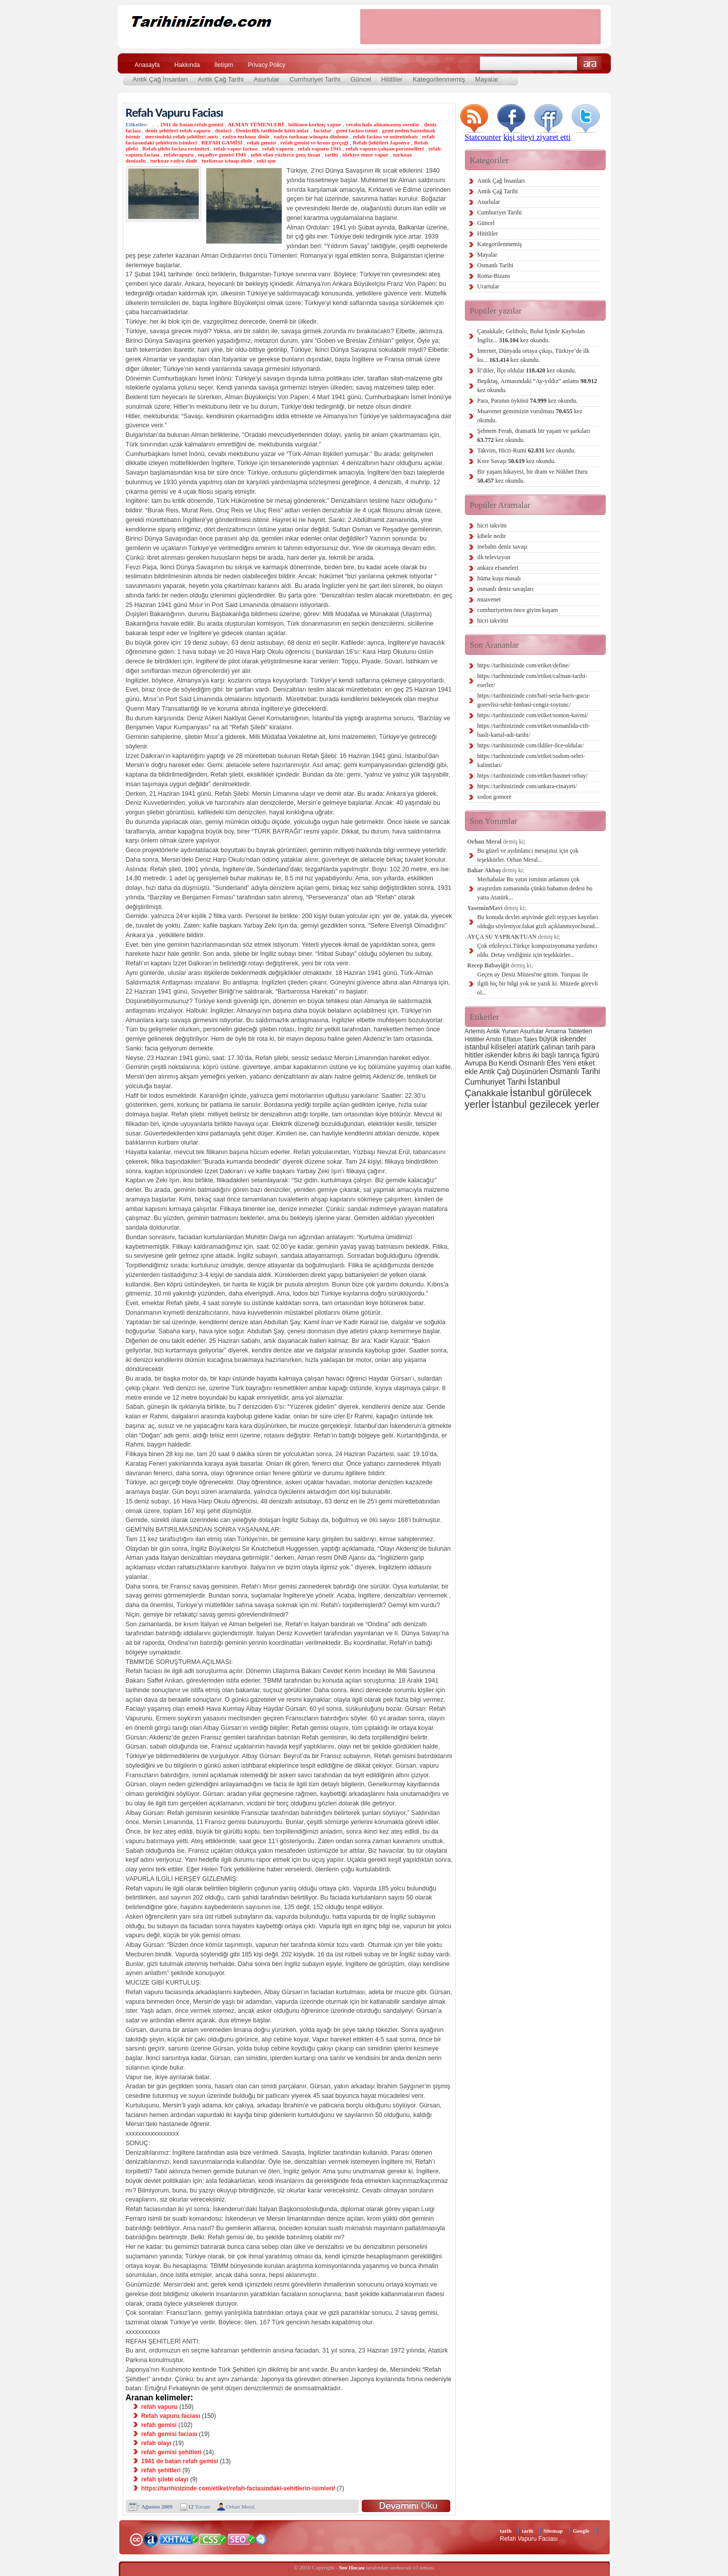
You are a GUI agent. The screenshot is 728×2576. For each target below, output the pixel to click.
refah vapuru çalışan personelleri (385, 148)
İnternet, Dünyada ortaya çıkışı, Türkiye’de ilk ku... (533, 355)
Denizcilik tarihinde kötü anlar (272, 130)
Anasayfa (147, 64)
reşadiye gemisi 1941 (222, 154)
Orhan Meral (240, 2507)
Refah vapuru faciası (170, 2415)
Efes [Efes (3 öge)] (553, 1063)
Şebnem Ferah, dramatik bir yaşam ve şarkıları (533, 435)
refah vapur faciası (235, 148)
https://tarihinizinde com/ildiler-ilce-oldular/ (530, 745)
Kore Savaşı (516, 461)
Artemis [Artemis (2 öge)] (475, 1031)
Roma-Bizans (493, 275)
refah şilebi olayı (165, 2479)
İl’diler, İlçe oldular (527, 370)
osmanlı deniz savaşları (505, 588)
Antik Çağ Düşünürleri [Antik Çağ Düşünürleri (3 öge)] (513, 1072)
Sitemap (553, 2531)
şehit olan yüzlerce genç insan (285, 154)
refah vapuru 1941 (320, 148)
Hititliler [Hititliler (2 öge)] (474, 1039)
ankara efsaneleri (498, 567)
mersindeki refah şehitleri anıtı (181, 136)
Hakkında (187, 64)
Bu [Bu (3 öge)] (493, 1063)
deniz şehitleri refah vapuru (177, 130)
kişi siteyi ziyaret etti (537, 137)
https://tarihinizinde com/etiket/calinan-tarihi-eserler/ (532, 680)
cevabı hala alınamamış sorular (383, 124)
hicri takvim (492, 525)
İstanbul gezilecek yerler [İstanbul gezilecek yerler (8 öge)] (546, 1104)
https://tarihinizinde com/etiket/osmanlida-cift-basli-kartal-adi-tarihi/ (533, 730)
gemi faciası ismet (357, 130)
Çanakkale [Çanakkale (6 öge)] (486, 1093)
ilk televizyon (494, 557)
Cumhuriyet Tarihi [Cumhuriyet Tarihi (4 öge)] (495, 1082)
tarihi (331, 154)
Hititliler (392, 79)
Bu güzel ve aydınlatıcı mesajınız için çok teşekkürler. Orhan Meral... (528, 855)
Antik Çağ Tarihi (221, 79)
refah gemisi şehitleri (171, 2452)
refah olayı (156, 2443)
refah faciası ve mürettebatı (385, 136)
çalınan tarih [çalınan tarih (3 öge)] (560, 1047)
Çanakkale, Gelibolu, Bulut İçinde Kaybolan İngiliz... (531, 336)
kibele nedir (491, 536)
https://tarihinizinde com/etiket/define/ (523, 665)
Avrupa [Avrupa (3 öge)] (476, 1063)
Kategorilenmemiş (439, 79)
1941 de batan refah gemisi (191, 124)
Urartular (488, 286)
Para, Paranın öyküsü (527, 400)
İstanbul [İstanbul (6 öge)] (544, 1081)
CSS (213, 2539)
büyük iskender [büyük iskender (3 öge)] (562, 1039)
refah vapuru (277, 148)
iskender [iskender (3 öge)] (498, 1055)
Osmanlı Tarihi (495, 265)
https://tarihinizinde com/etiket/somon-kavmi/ (532, 715)
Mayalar (486, 79)
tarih (506, 2531)
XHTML (178, 2538)
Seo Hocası (352, 2567)
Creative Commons (136, 2538)
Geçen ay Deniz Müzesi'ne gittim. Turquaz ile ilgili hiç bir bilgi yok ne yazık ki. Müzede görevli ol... (537, 983)
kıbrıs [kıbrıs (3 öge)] (522, 1055)
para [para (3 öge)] (588, 1047)
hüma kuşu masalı (499, 578)
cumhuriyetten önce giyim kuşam (517, 610)
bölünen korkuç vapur (314, 124)
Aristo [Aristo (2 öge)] (494, 1039)
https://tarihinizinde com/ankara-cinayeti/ (527, 786)
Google (581, 2531)
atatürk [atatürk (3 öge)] (528, 1047)
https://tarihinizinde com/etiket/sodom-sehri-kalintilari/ (531, 760)
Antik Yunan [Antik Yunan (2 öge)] (503, 1031)
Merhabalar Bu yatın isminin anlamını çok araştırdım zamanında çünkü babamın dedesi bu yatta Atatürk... (535, 888)
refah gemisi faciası (169, 2434)
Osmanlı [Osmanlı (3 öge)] (532, 1063)
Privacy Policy (267, 64)
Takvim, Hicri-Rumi (526, 450)
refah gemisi (261, 142)
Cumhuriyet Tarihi (314, 79)
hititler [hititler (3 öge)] (474, 1055)
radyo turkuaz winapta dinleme (311, 136)
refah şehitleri (161, 2470)
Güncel (360, 79)
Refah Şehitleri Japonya (381, 142)
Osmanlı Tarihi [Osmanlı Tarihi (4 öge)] (574, 1071)
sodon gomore (494, 796)
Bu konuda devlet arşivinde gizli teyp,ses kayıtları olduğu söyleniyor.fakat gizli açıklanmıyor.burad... (538, 922)
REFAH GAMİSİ (221, 142)
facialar (322, 130)
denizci (223, 130)
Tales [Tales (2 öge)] (530, 1039)
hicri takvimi (493, 620)
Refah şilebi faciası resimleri (175, 148)
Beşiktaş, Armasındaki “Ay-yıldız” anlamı (537, 385)
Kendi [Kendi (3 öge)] (508, 1063)
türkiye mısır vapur (365, 154)
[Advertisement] (480, 27)
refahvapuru (178, 154)
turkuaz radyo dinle (174, 161)
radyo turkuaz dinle (246, 136)
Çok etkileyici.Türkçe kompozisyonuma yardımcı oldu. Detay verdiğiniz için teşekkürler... (537, 950)
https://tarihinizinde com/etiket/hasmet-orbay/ (532, 775)
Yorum (199, 2507)
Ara (590, 63)
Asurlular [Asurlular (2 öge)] (531, 1031)
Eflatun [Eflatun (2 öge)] (512, 1039)
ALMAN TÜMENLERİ (255, 124)
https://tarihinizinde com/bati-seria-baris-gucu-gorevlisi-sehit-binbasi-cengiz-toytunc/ (533, 700)
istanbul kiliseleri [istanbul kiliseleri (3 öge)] (490, 1047)
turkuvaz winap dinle (227, 161)
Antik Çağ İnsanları (160, 79)
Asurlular (266, 79)
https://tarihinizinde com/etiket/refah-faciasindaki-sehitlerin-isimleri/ (238, 2488)
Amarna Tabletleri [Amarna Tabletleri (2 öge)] (568, 1031)
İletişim (223, 64)
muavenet (489, 599)
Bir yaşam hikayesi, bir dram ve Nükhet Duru (532, 476)
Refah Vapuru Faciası (174, 112)
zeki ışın (266, 161)
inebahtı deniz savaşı (502, 546)
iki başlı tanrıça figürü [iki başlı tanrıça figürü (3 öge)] (565, 1055)
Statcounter (483, 137)
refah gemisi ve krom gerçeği (314, 142)
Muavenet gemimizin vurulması (530, 416)
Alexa (150, 2539)
